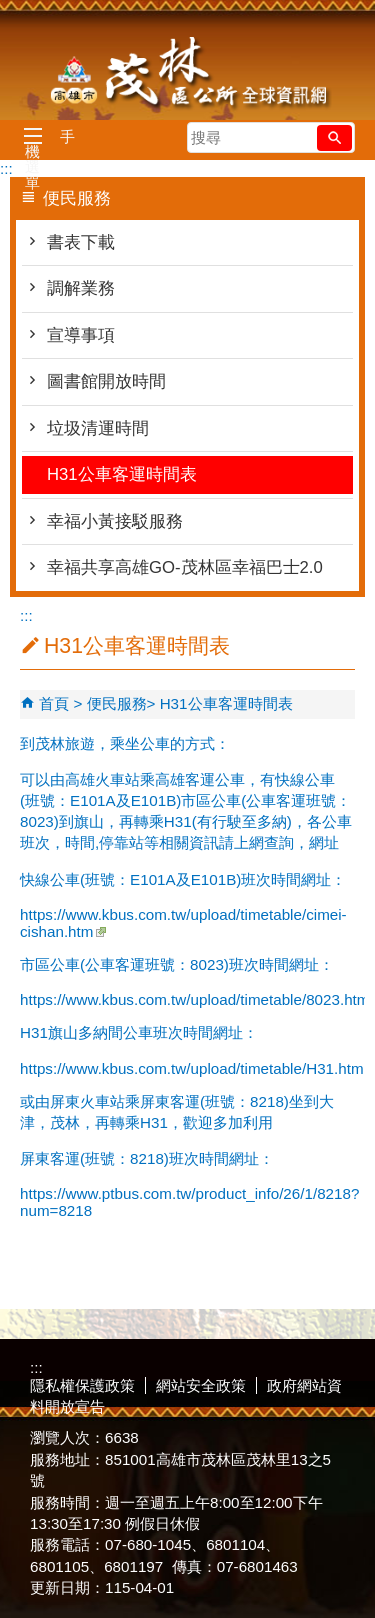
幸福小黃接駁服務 (115, 521)
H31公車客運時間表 (122, 474)
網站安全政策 (201, 1385)
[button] (334, 138)
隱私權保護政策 (82, 1385)
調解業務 (81, 288)
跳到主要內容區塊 (10, 10)
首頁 (54, 703)
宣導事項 (81, 335)
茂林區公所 (188, 75)
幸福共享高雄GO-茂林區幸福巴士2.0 (185, 567)
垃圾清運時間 (98, 428)
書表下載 (81, 242)
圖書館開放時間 (106, 381)
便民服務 (117, 703)
